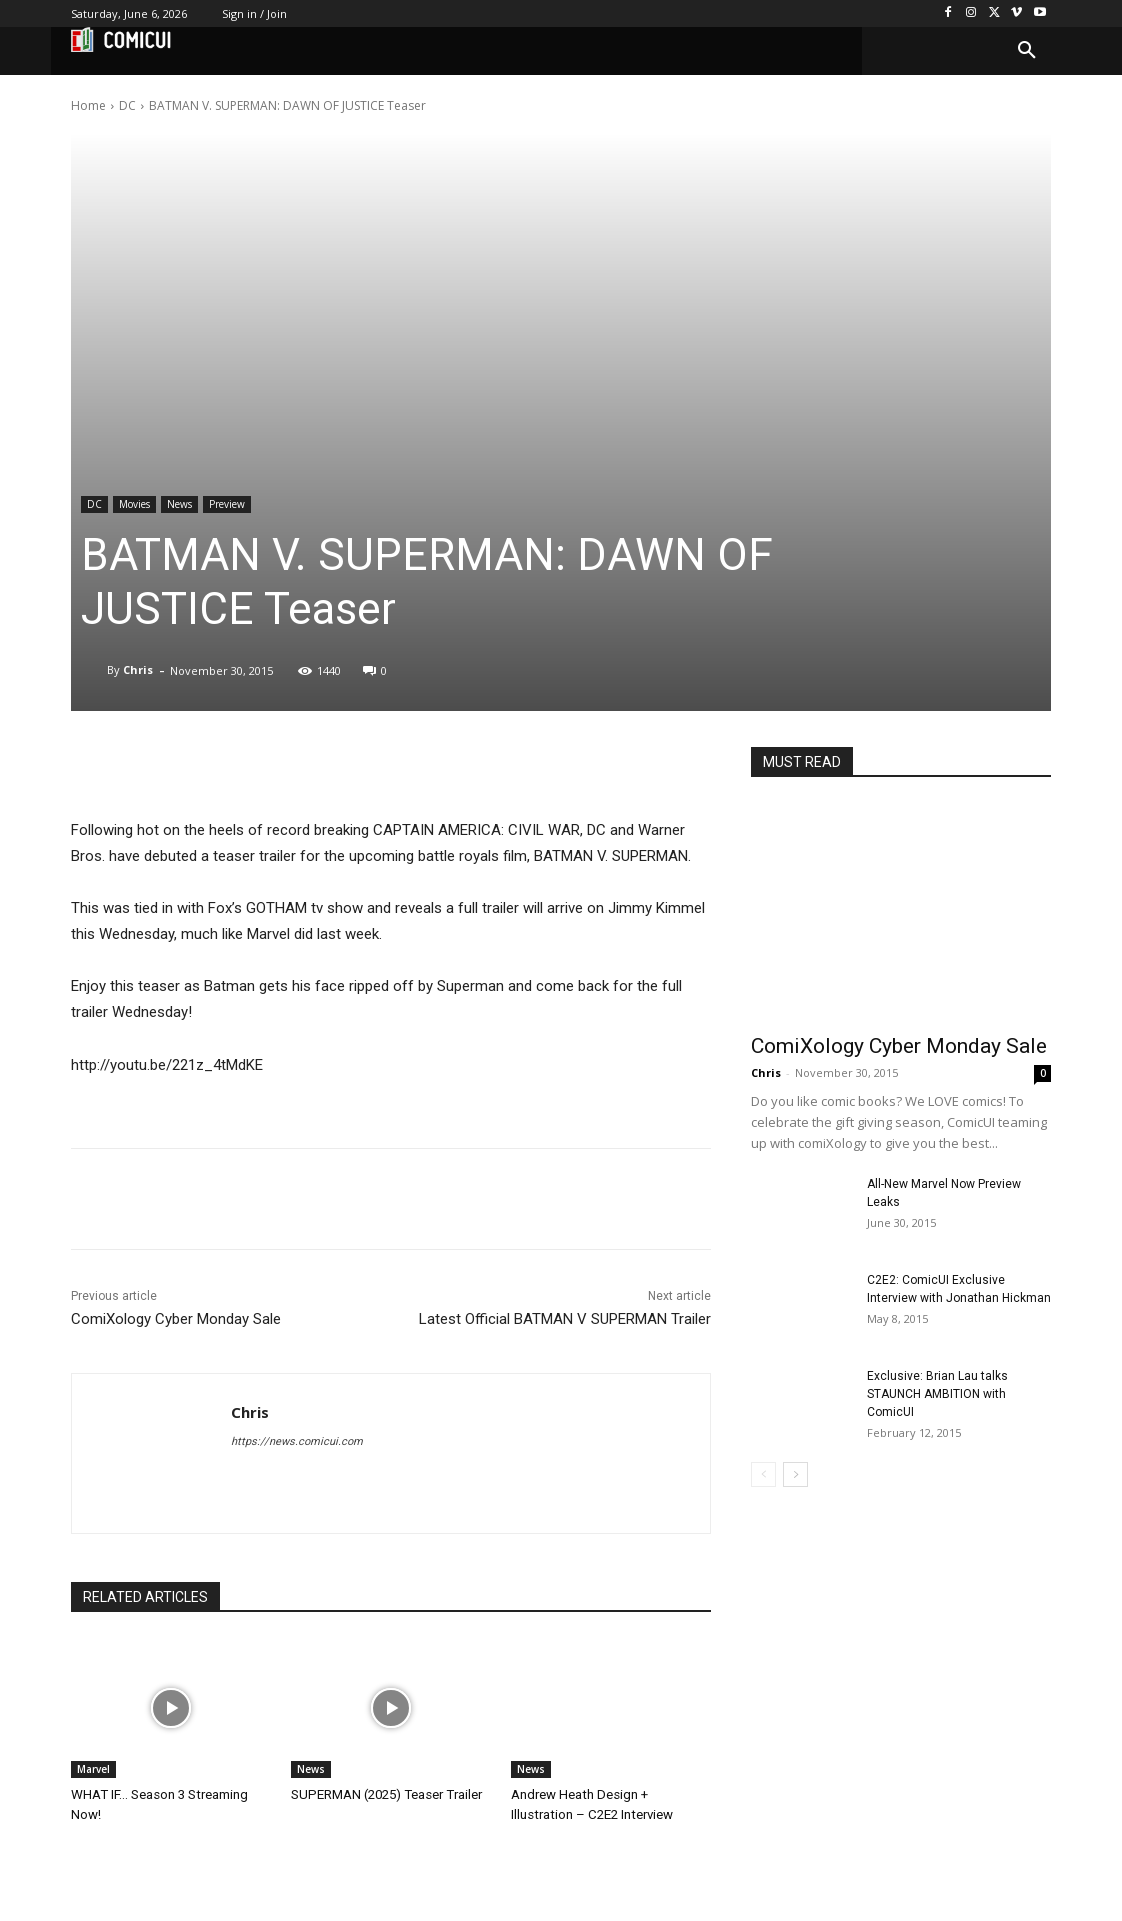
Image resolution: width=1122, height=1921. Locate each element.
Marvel (93, 1769)
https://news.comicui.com (297, 1441)
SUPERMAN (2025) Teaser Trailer (384, 1794)
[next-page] (795, 1474)
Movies (134, 504)
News (179, 504)
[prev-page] (763, 1474)
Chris (138, 669)
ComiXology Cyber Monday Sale (176, 1319)
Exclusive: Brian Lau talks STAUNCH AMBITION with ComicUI (937, 1394)
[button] (1027, 51)
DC (127, 105)
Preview (227, 504)
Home (88, 105)
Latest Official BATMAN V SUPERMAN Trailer (565, 1319)
